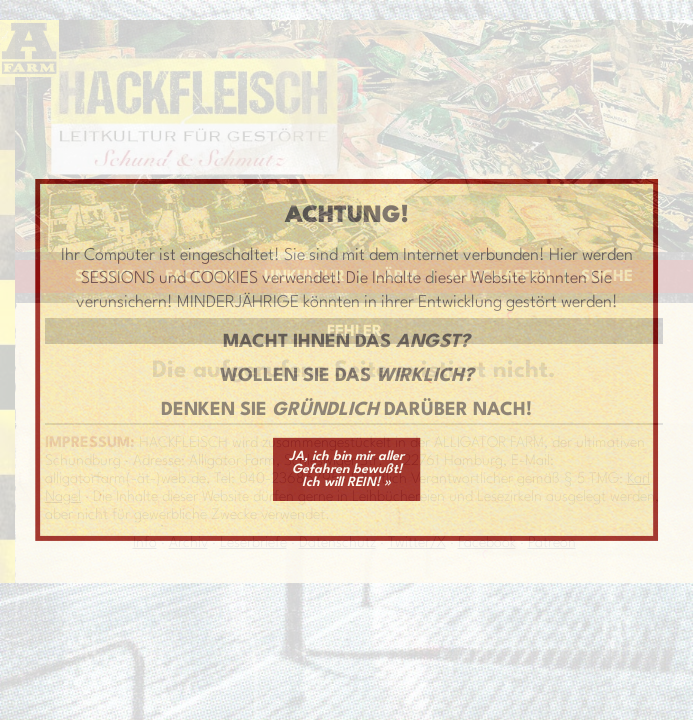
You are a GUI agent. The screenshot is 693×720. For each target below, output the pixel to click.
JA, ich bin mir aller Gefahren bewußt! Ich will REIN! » (346, 469)
